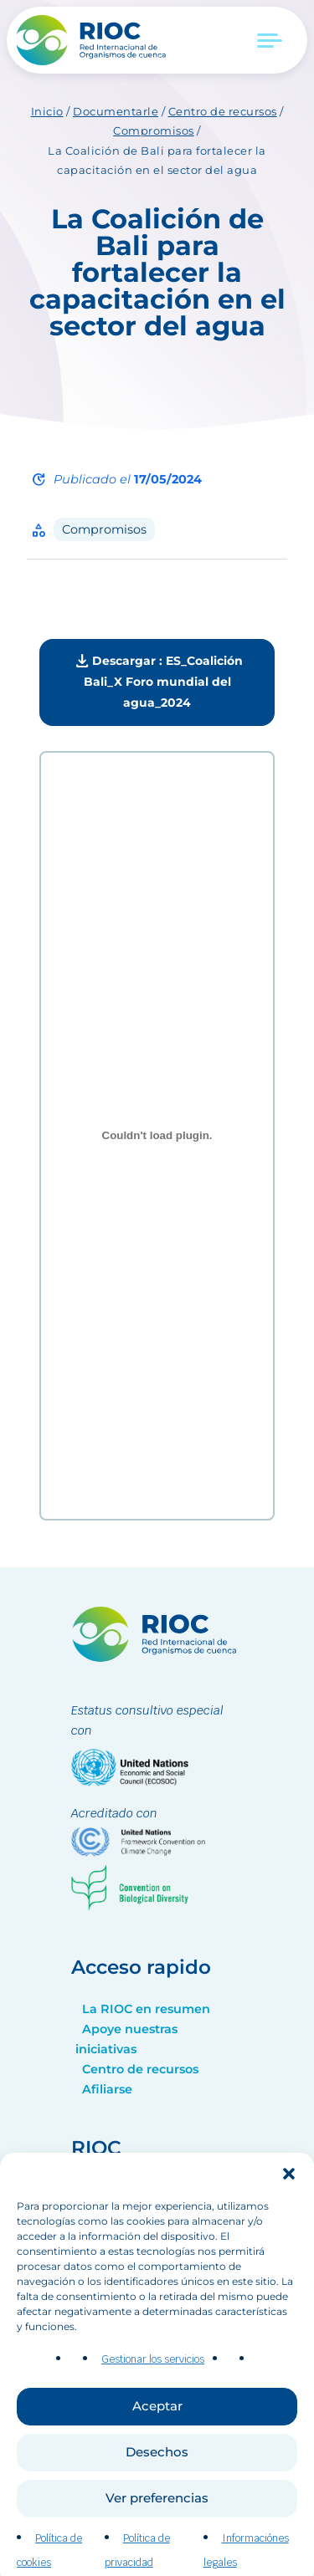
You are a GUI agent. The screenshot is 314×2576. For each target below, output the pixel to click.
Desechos (157, 2479)
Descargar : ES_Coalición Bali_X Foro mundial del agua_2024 (157, 680)
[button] (289, 2200)
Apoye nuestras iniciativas (126, 2039)
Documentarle (115, 111)
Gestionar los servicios (152, 2386)
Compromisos (153, 130)
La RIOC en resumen (146, 2008)
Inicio (47, 111)
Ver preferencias (157, 2525)
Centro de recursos (222, 111)
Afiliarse (107, 2089)
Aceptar (157, 2433)
